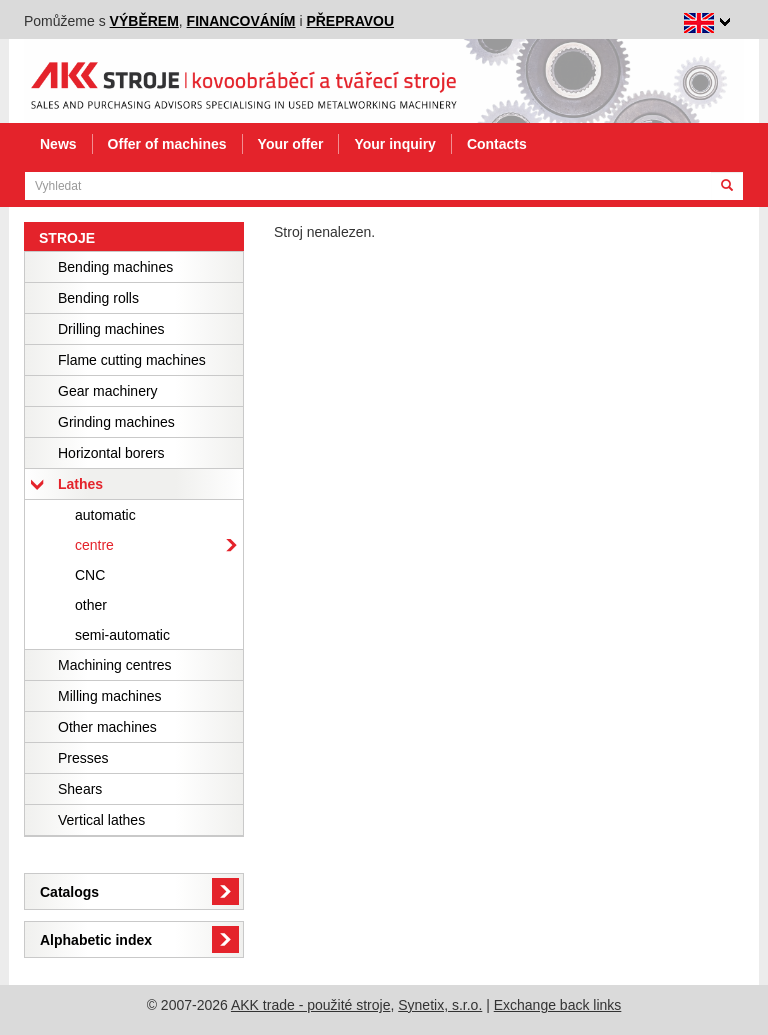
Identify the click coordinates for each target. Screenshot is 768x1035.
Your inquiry (394, 144)
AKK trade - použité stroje (311, 1005)
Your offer (291, 144)
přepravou (350, 21)
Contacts (497, 144)
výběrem (144, 21)
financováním (241, 21)
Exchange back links (558, 1005)
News (58, 144)
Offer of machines (167, 144)
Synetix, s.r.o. (440, 1005)
